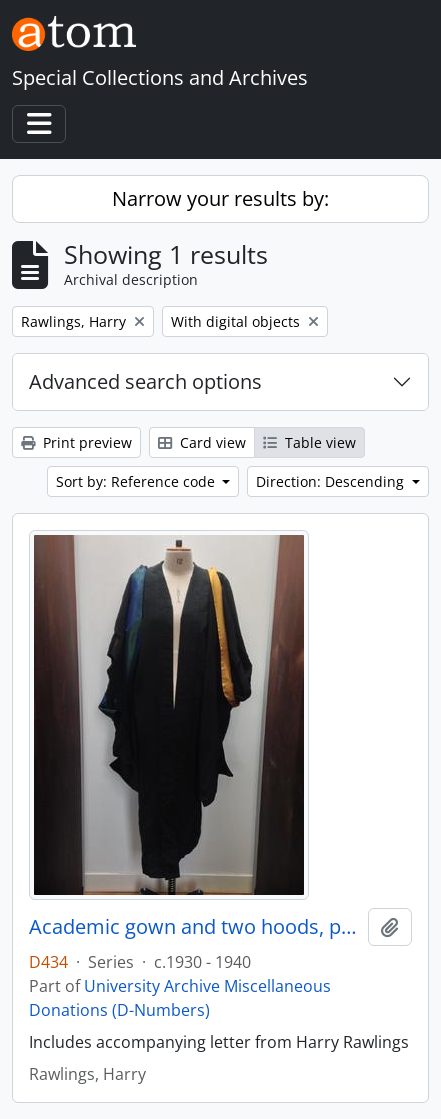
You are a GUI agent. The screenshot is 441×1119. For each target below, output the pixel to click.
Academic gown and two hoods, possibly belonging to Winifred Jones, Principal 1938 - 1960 (194, 927)
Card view (202, 442)
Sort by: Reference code (137, 481)
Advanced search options (145, 381)
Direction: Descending (332, 481)
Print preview (76, 442)
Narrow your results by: (220, 198)
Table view (309, 442)
